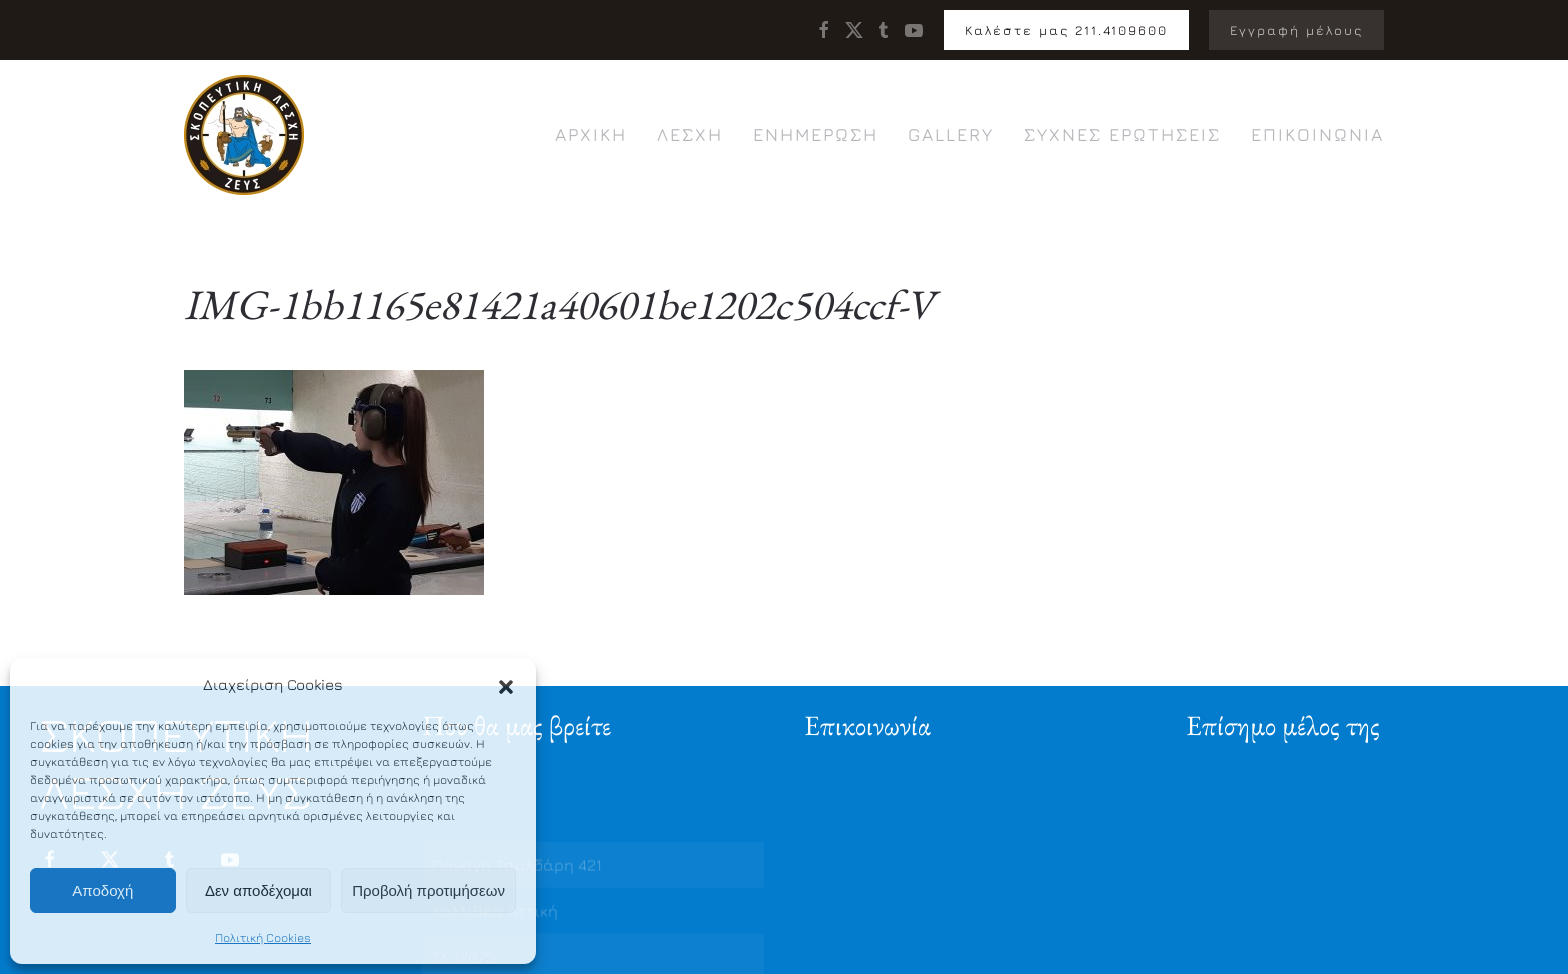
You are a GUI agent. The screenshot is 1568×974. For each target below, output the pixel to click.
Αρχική (591, 134)
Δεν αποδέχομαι (258, 890)
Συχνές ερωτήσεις (1122, 134)
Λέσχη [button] (690, 134)
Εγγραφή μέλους (1296, 30)
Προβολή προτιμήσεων (428, 890)
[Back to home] (244, 135)
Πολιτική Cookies (263, 937)
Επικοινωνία (1317, 134)
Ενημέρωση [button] (815, 134)
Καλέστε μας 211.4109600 (1066, 30)
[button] (506, 685)
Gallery (951, 134)
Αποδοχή (102, 890)
